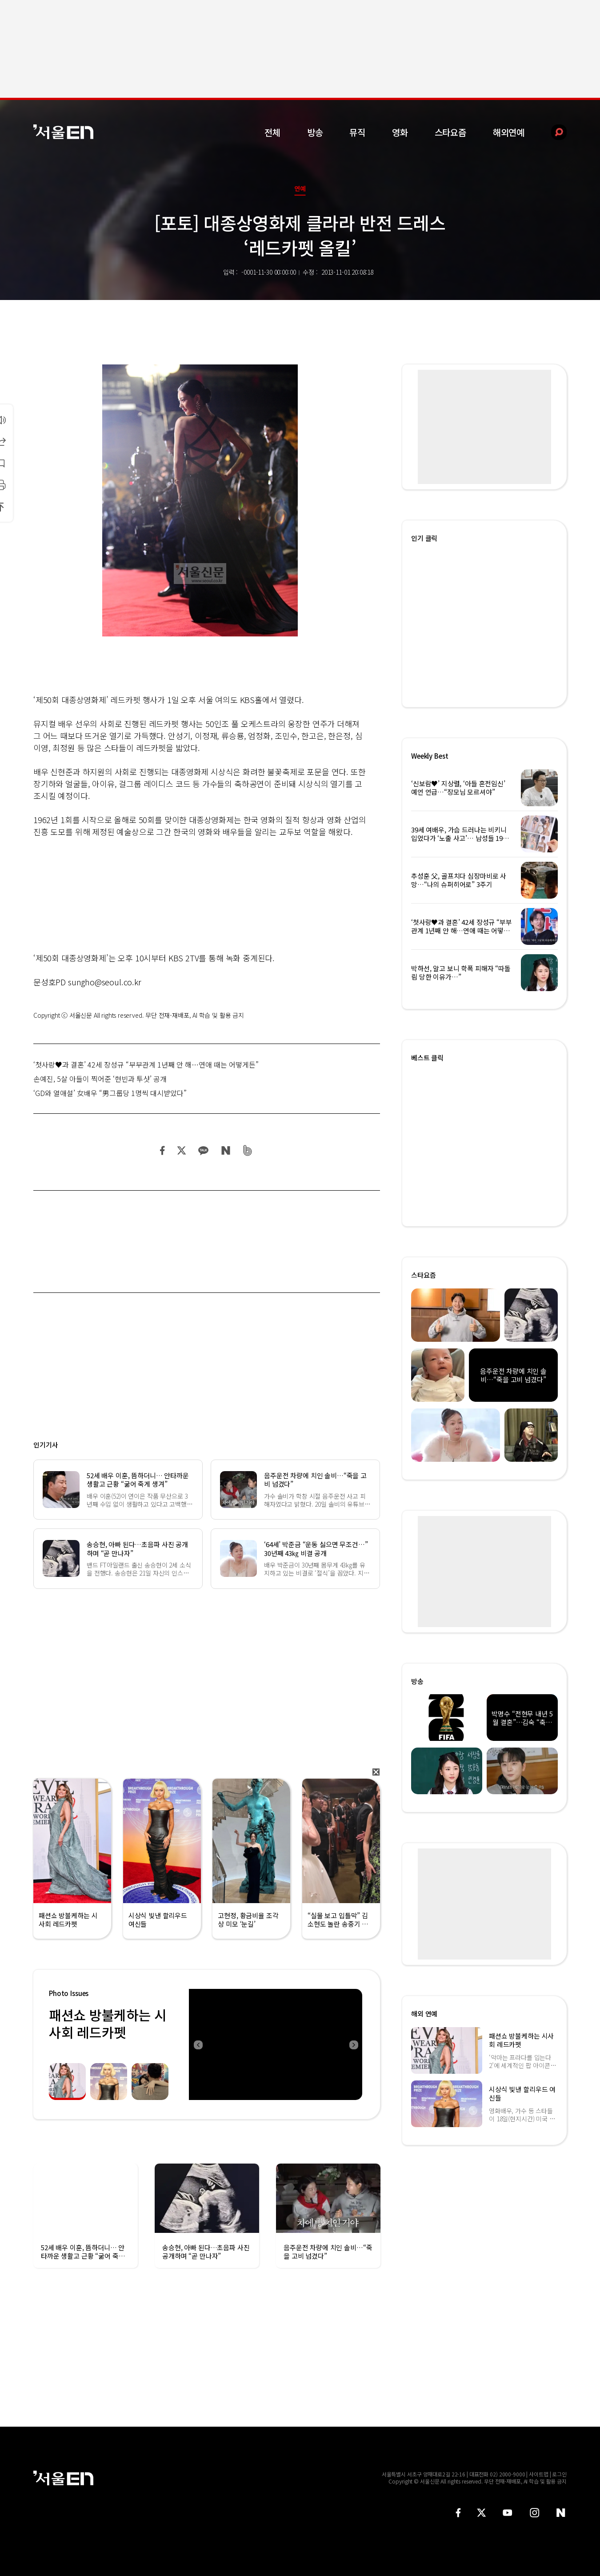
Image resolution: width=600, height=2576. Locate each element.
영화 (400, 132)
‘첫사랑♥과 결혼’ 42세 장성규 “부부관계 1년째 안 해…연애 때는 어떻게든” (146, 1064)
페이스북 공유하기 (162, 1150)
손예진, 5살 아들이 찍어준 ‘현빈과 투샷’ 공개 (100, 1078)
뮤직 (357, 132)
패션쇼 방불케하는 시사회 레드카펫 (108, 2023)
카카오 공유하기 (203, 1150)
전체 (272, 132)
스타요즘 (450, 132)
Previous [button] (197, 2044)
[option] (275, 2044)
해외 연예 (424, 2013)
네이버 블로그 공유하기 (225, 1150)
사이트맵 (538, 2474)
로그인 (559, 2474)
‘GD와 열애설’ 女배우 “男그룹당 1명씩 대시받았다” (110, 1093)
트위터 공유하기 (181, 1150)
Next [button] (353, 2044)
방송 (315, 132)
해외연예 (508, 132)
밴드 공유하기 (247, 1150)
